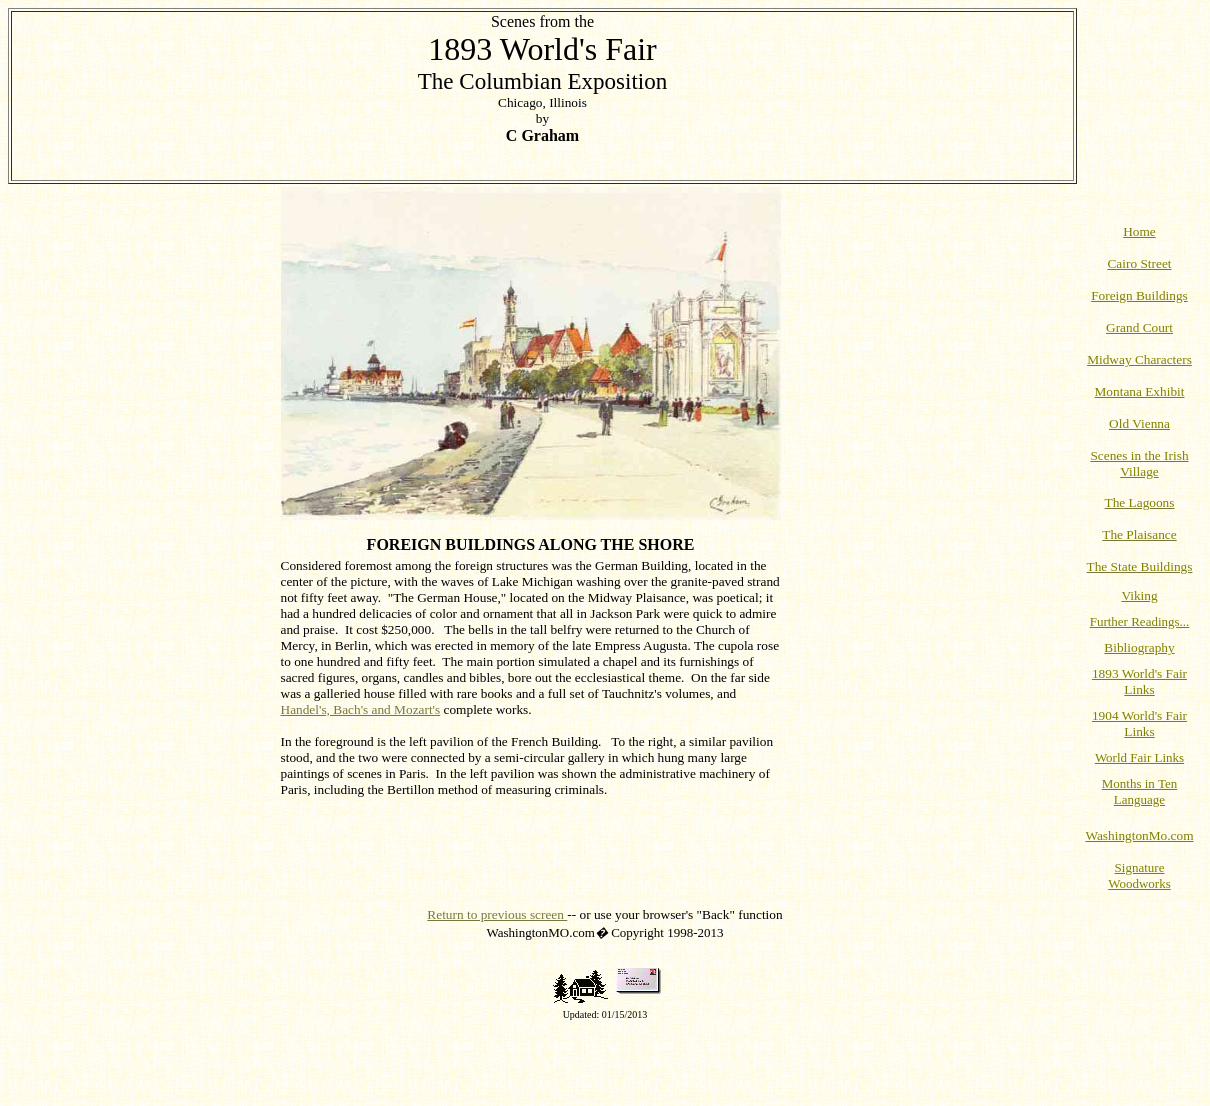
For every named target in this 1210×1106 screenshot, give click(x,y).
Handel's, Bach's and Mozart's (361, 709)
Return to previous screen (497, 914)
